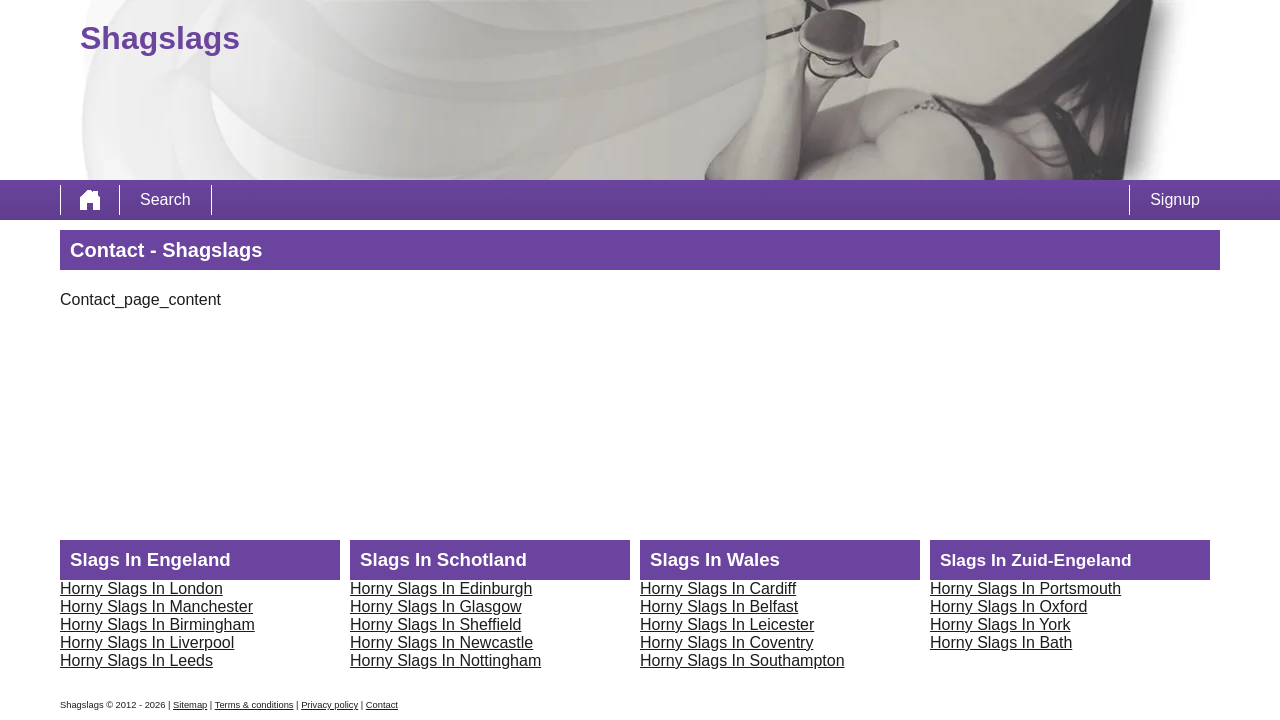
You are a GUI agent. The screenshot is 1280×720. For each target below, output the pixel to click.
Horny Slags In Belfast (719, 606)
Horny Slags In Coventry (726, 642)
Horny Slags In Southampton (742, 660)
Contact (382, 705)
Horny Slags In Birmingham (157, 624)
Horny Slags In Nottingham (445, 660)
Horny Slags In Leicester (727, 624)
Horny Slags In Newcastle (441, 642)
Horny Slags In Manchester (156, 606)
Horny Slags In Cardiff (718, 588)
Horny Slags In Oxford (1008, 606)
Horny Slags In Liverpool (147, 642)
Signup (1175, 199)
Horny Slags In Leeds (136, 660)
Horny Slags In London (141, 588)
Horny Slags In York (1000, 624)
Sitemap (190, 705)
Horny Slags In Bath (1001, 642)
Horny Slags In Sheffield (435, 624)
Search (165, 199)
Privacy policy (329, 705)
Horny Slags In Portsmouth (1025, 588)
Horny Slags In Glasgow (436, 606)
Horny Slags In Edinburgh (441, 588)
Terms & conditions (254, 705)
